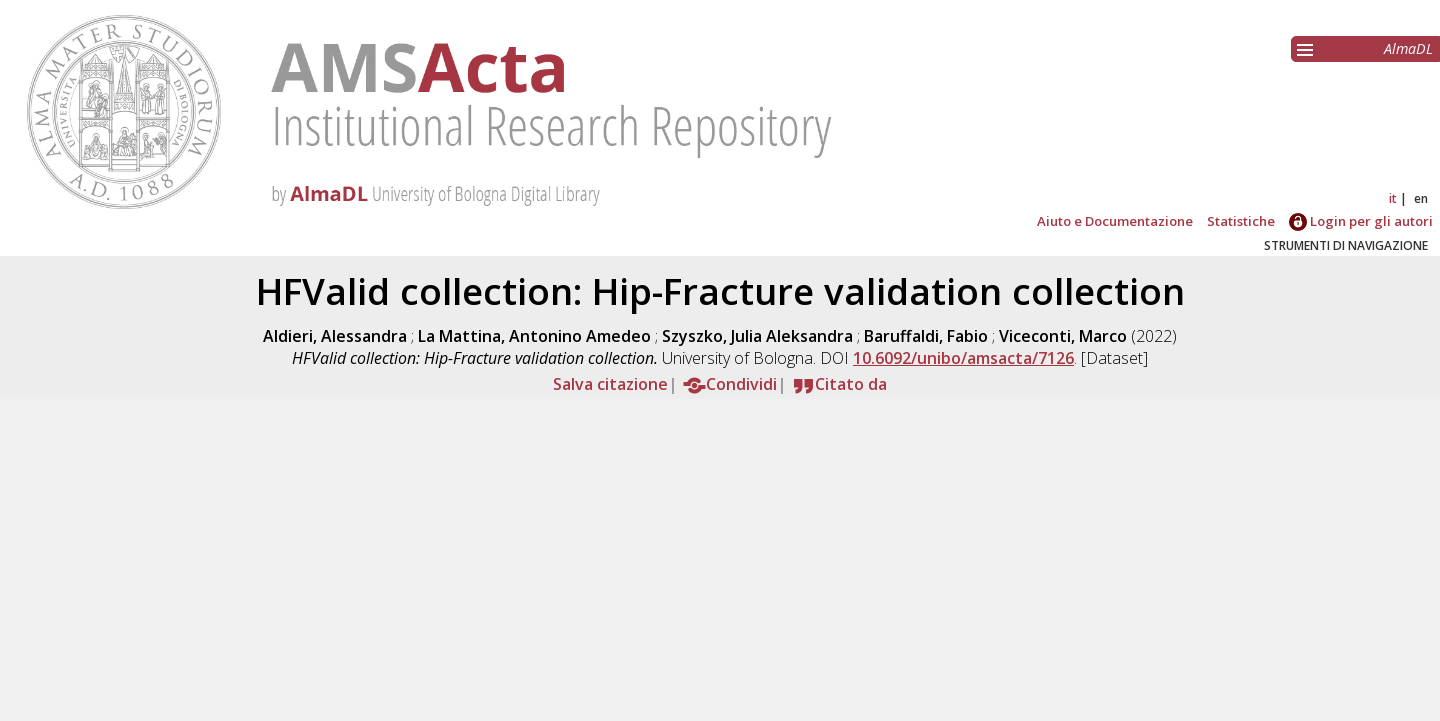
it (1393, 198)
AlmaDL (1408, 48)
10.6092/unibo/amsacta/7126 (963, 358)
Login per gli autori (1361, 221)
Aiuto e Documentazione (1115, 221)
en (1421, 198)
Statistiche (1241, 221)
